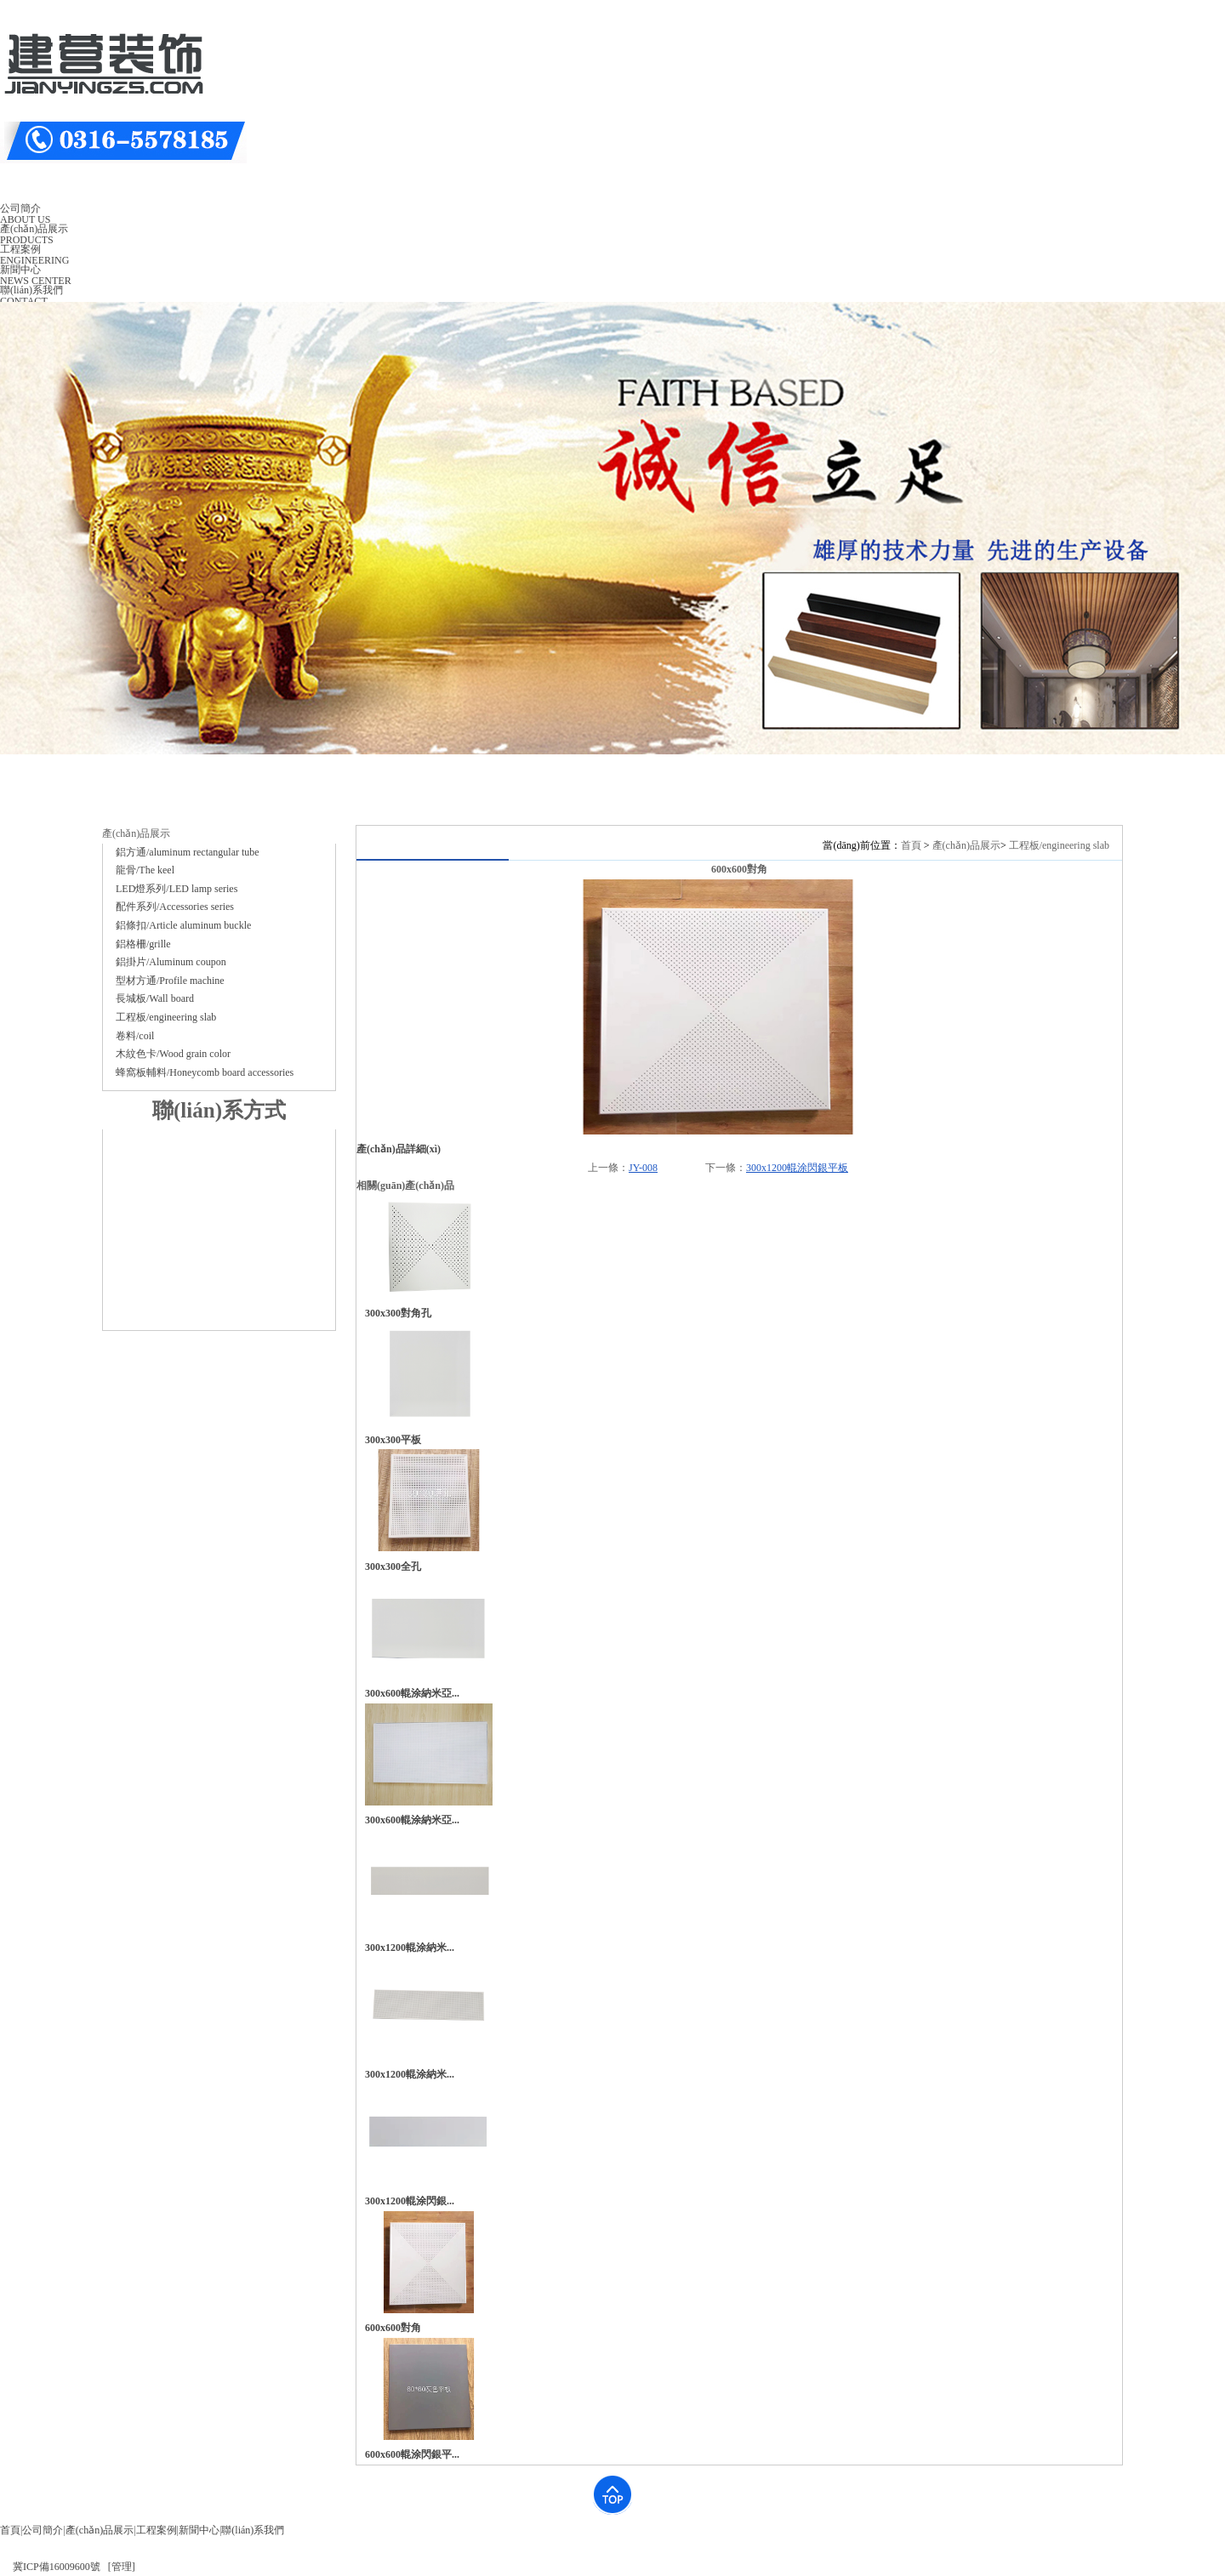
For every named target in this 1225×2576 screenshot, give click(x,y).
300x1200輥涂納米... (409, 1947)
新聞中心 (199, 2530)
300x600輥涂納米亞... (412, 1693)
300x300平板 (393, 1440)
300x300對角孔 (398, 1313)
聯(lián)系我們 (252, 2530)
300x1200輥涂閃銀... (409, 2201)
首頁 (911, 845)
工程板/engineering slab (1059, 845)
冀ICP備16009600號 (56, 2567)
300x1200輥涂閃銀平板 (797, 1168)
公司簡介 (42, 2530)
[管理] (121, 2567)
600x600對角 (393, 2328)
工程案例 (156, 2530)
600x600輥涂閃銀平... (412, 2454)
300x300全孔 (393, 1566)
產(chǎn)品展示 (966, 845)
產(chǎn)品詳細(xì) (398, 1149)
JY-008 (643, 1168)
